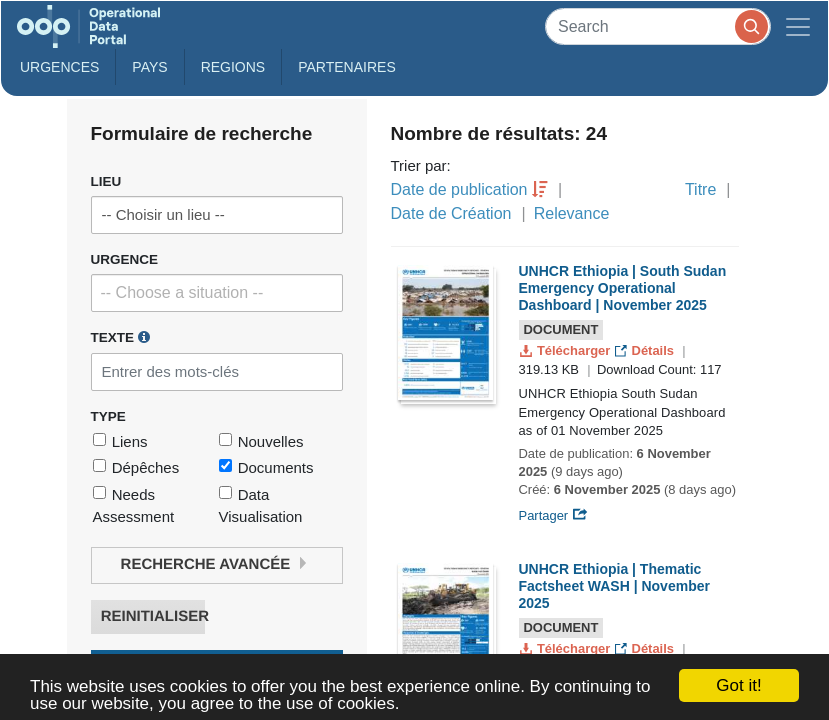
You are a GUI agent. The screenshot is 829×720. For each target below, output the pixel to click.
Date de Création (451, 213)
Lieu (106, 181)
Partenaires (347, 67)
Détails (646, 350)
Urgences (59, 67)
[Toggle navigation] (798, 26)
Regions (233, 67)
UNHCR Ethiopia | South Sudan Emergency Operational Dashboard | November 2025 (623, 288)
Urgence (125, 259)
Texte (120, 337)
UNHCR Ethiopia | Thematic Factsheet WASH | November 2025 (614, 586)
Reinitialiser (153, 616)
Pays (149, 67)
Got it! (738, 685)
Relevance (572, 213)
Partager (553, 515)
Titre (700, 189)
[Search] (658, 26)
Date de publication (459, 189)
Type (108, 416)
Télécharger (567, 350)
